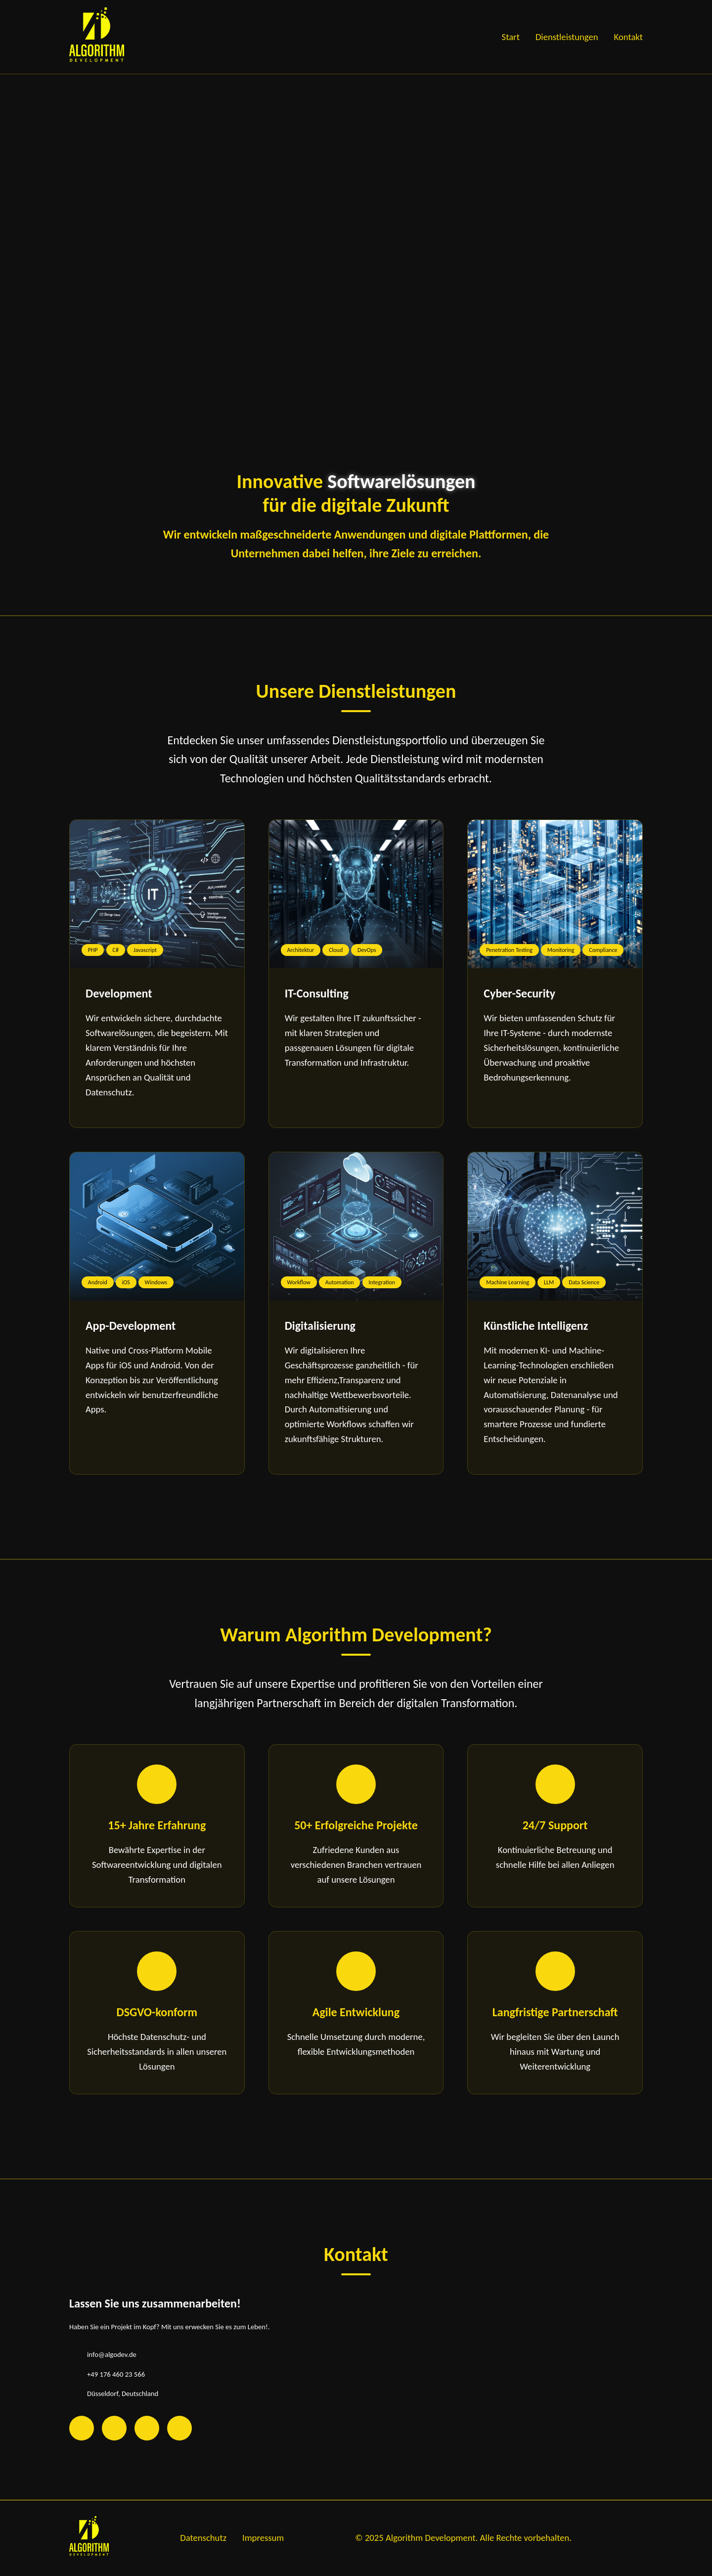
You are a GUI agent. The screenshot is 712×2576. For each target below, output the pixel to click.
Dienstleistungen (566, 37)
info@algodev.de (111, 2354)
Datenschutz (203, 2537)
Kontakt (628, 37)
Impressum (263, 2537)
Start (511, 37)
